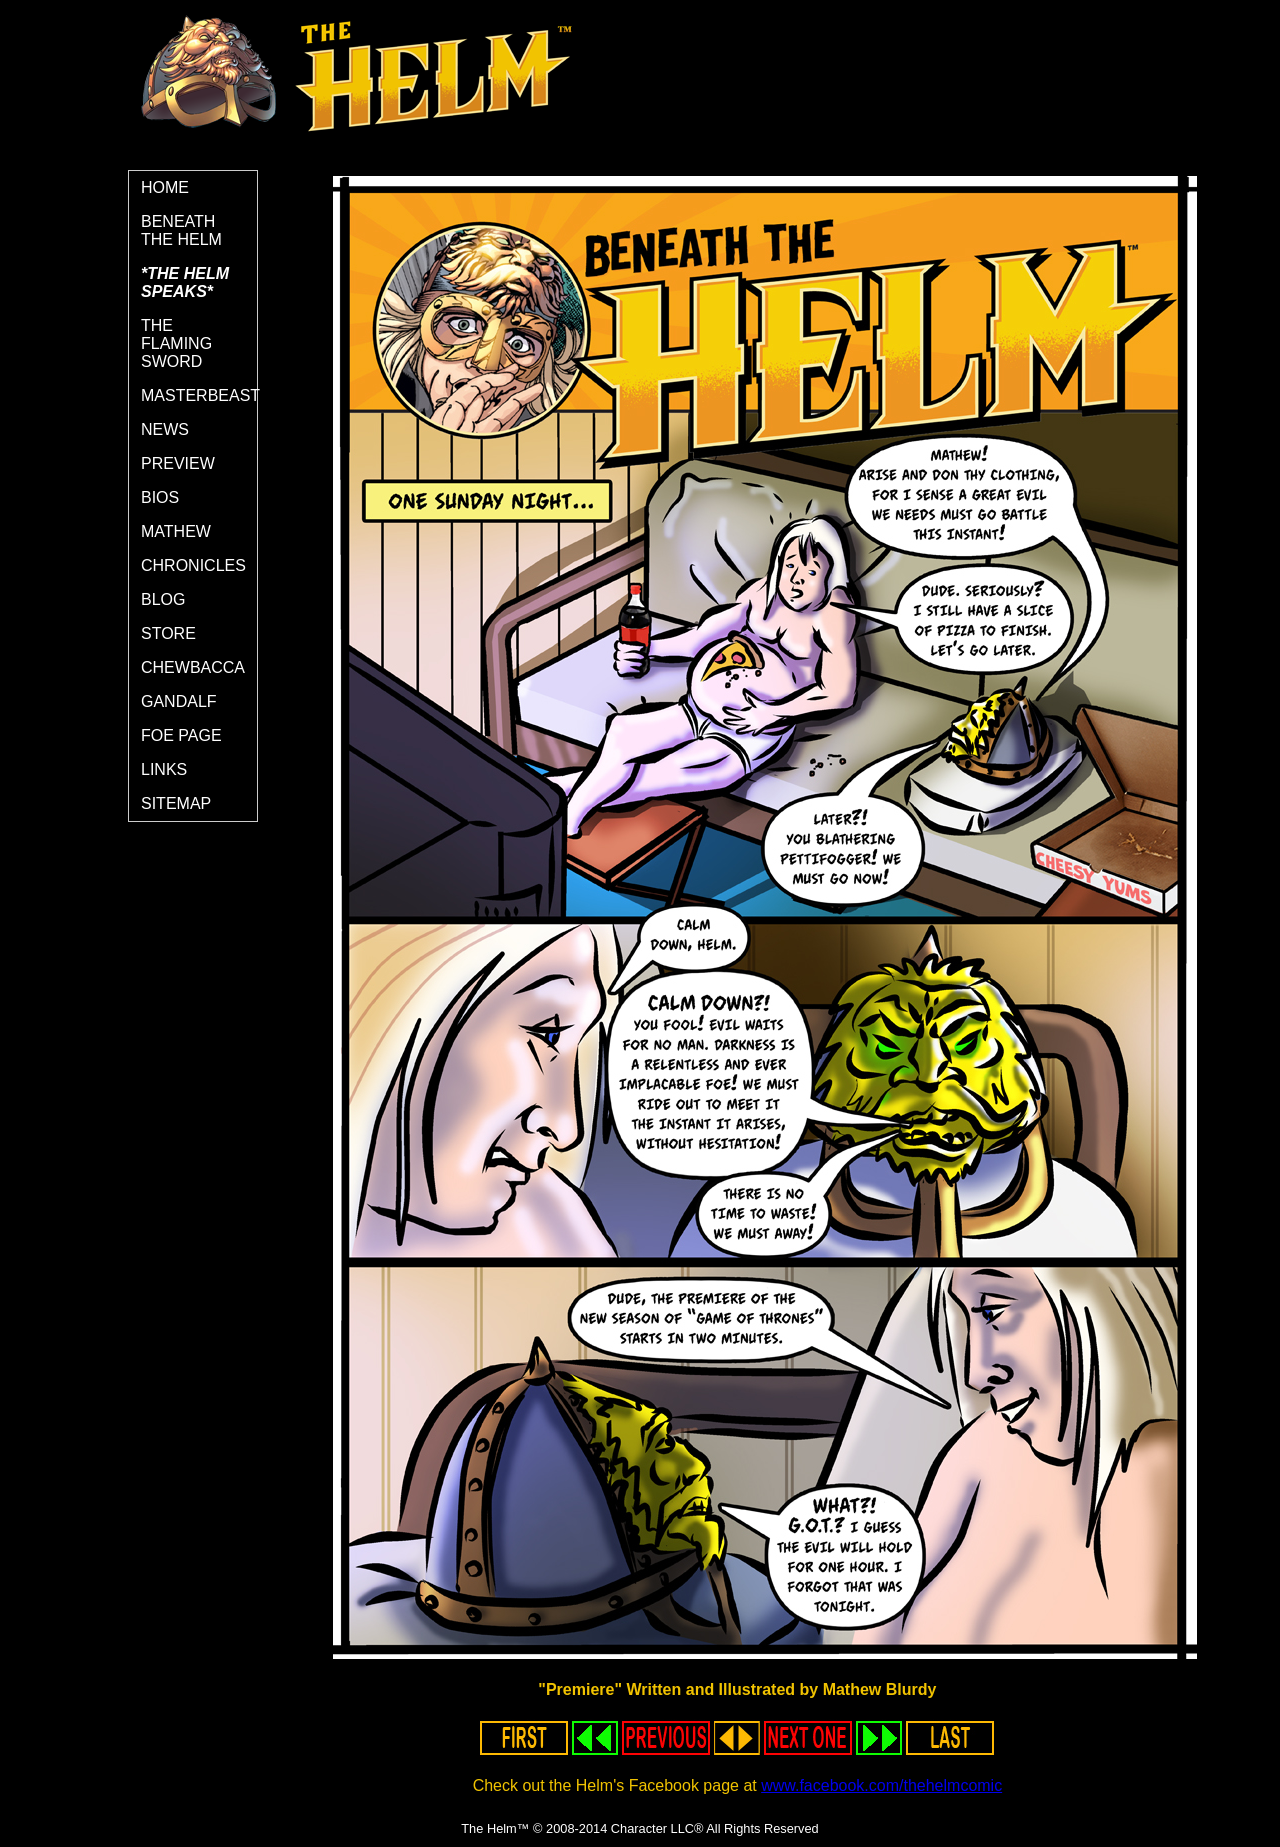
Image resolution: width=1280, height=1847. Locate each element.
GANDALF (179, 701)
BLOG (163, 599)
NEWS (165, 429)
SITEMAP (176, 803)
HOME (165, 187)
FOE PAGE (181, 735)
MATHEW (176, 531)
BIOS (160, 497)
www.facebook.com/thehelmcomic (881, 1785)
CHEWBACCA (193, 667)
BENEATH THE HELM (181, 230)
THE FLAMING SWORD (176, 343)
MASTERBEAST (199, 395)
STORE (168, 633)
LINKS (164, 769)
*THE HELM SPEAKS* (185, 282)
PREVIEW (178, 463)
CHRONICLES (193, 565)
